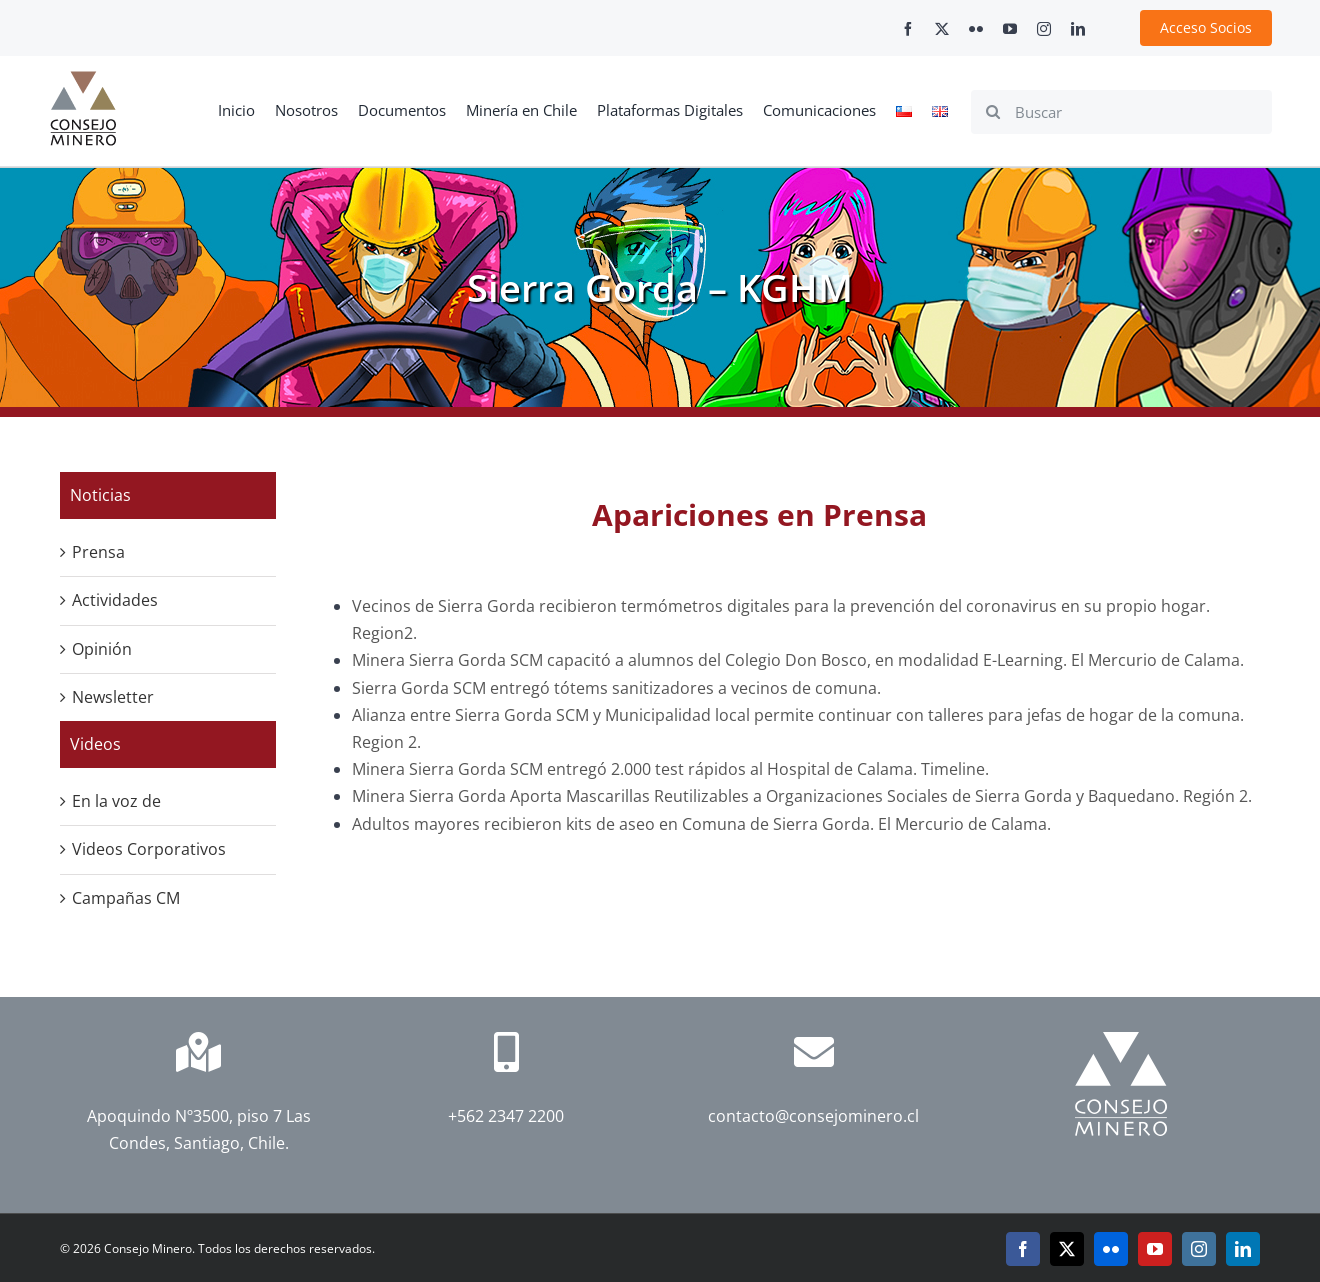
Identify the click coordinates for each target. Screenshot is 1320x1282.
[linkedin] (1078, 29)
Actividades (115, 600)
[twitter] (942, 29)
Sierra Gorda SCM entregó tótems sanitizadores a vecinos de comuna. (616, 688)
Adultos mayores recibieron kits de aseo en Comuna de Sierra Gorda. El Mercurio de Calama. (703, 824)
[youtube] (1010, 29)
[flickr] (976, 29)
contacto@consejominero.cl (813, 1116)
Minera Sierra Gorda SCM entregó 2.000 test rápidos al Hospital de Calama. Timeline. (670, 769)
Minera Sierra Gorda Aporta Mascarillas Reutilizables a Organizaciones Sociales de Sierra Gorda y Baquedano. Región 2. (804, 796)
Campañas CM (126, 898)
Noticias (100, 495)
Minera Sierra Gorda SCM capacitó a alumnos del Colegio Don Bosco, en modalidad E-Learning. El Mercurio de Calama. (798, 660)
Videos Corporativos (149, 849)
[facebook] (908, 29)
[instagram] (1044, 29)
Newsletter (113, 697)
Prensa (98, 552)
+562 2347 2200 (506, 1116)
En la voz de (116, 801)
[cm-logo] (83, 79)
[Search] (993, 112)
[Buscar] (1121, 112)
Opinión (102, 649)
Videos (95, 744)
